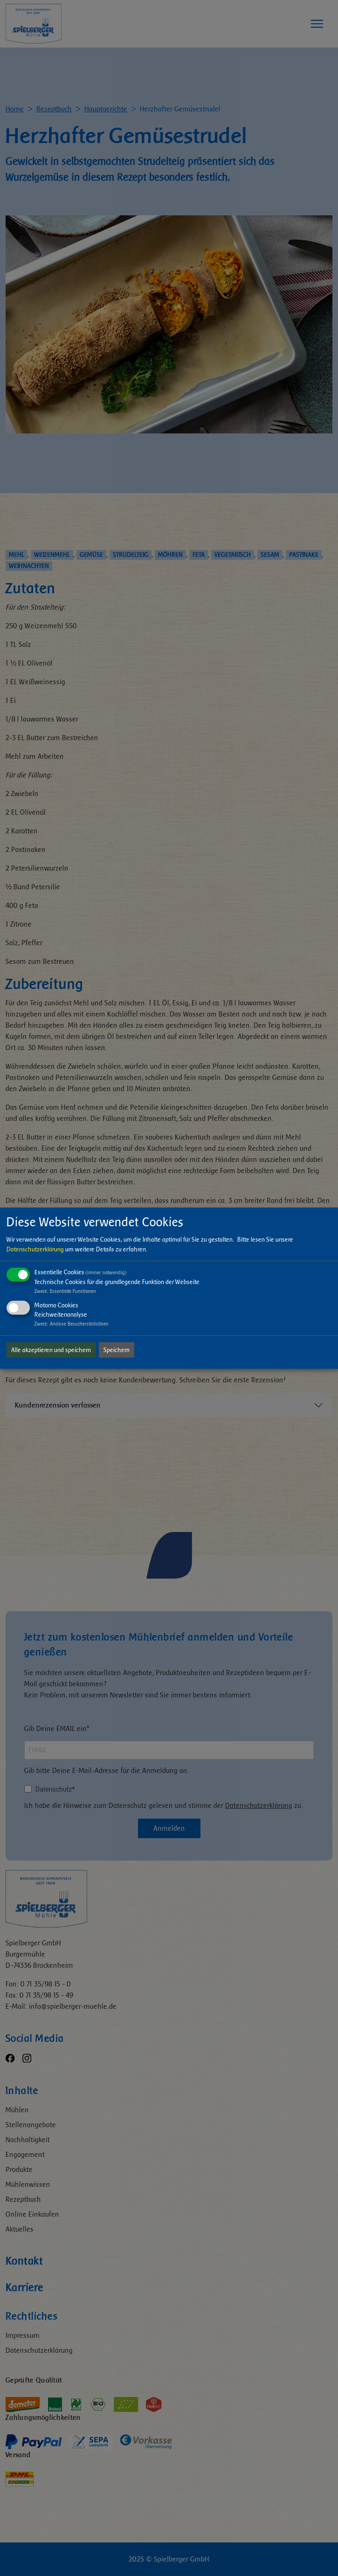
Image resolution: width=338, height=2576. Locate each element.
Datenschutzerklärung (35, 1249)
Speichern (116, 1349)
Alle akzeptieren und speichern (51, 1349)
